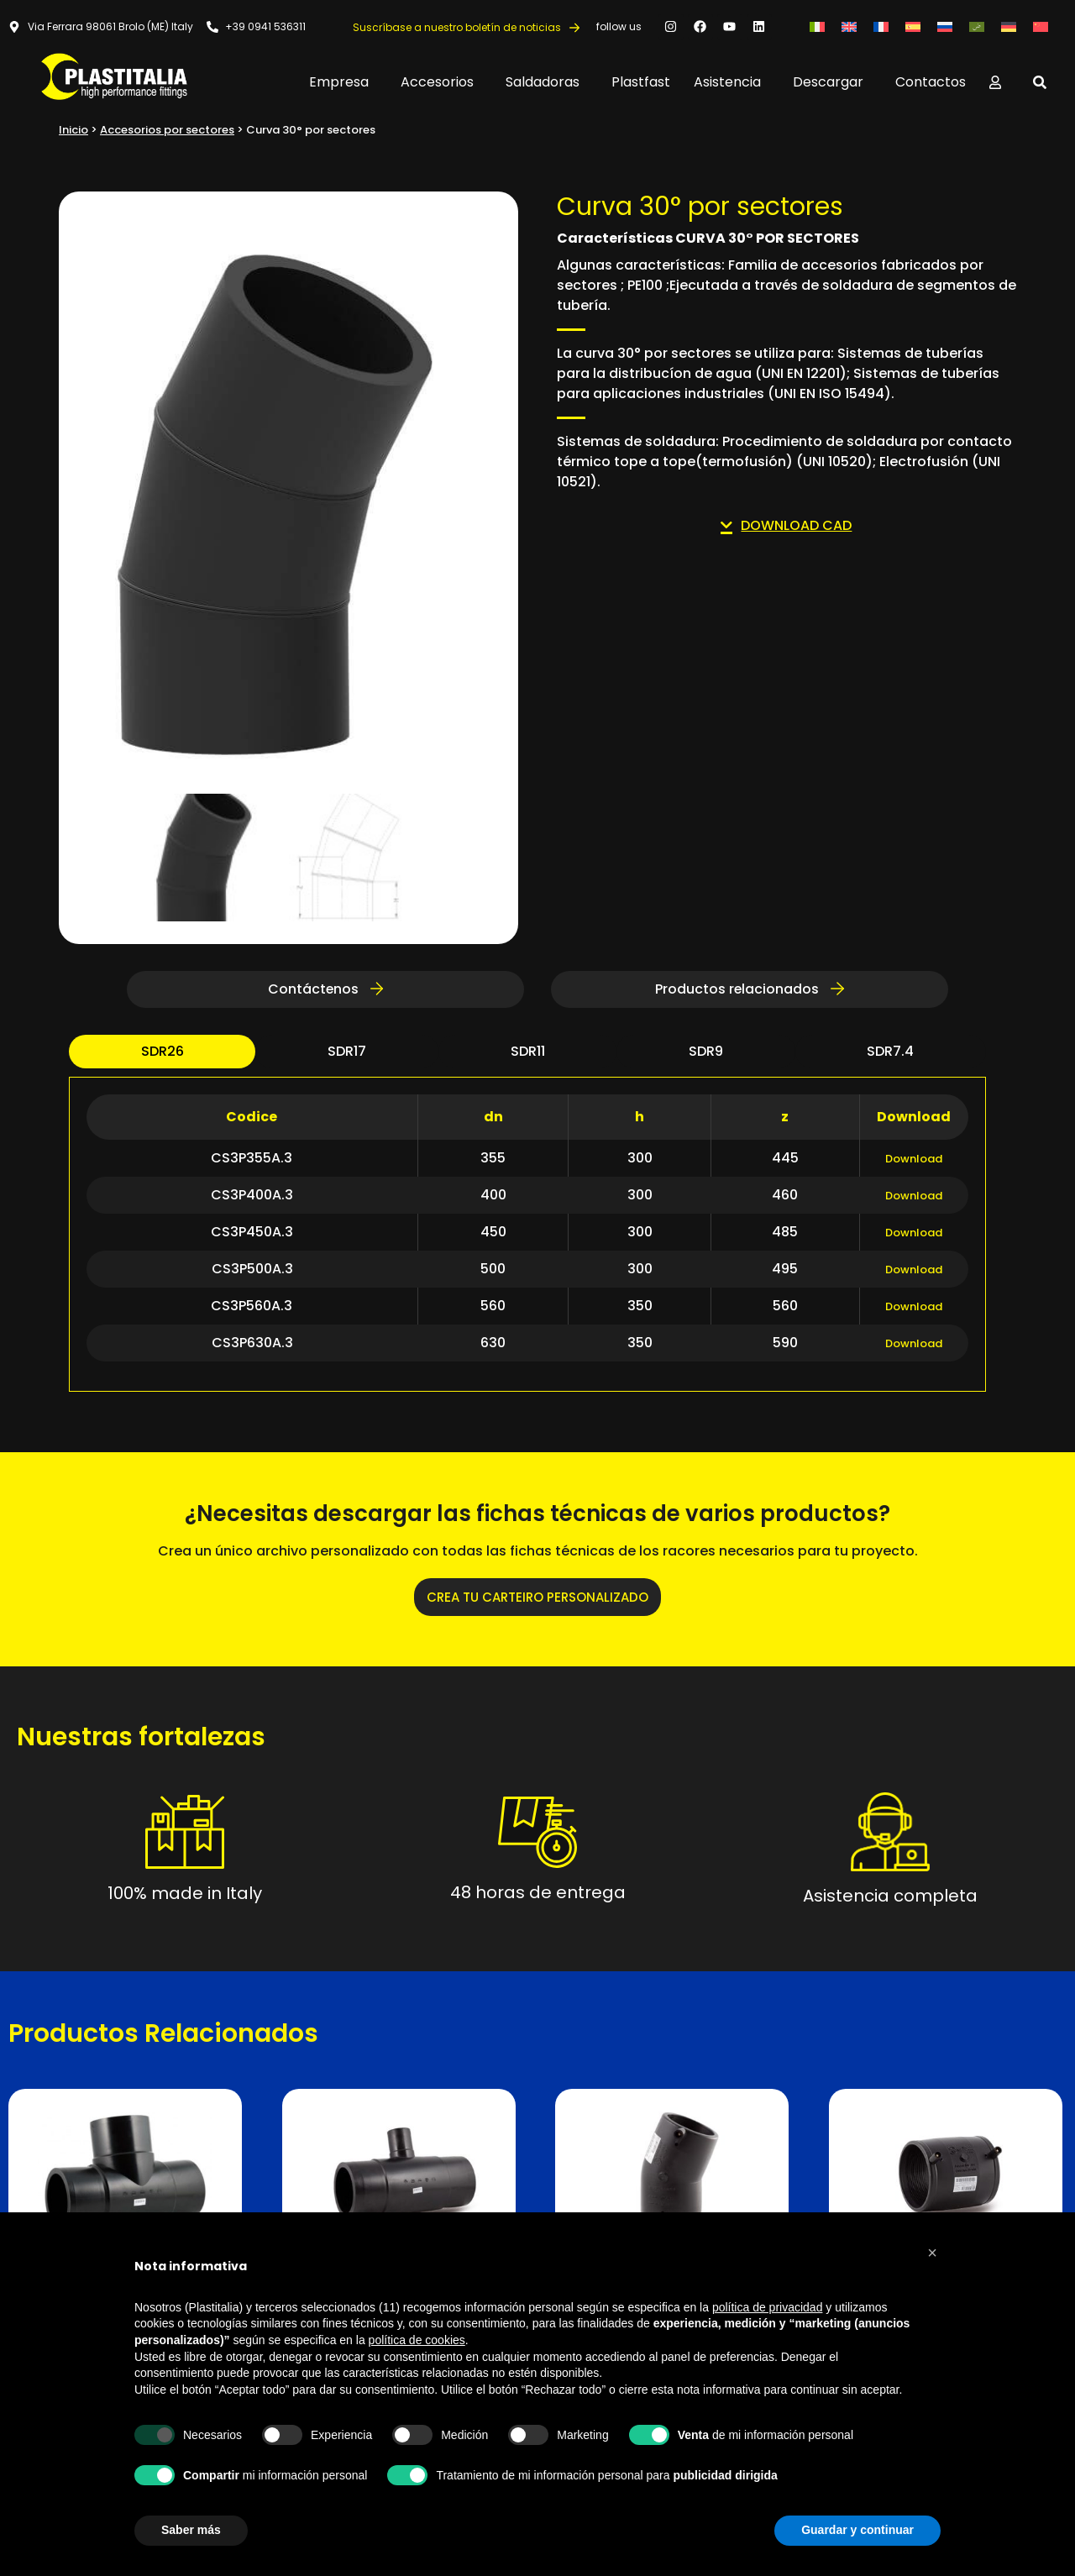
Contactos (930, 82)
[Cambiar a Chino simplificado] (1041, 26)
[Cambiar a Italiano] (817, 26)
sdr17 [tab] (347, 1054)
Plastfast (640, 82)
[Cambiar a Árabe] (977, 26)
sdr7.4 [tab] (890, 1054)
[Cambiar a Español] (913, 26)
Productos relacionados (750, 992)
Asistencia (731, 82)
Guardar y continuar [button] (857, 2530)
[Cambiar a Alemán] (1009, 26)
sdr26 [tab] (162, 1054)
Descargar (832, 82)
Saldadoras (547, 82)
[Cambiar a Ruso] (945, 26)
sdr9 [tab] (706, 1054)
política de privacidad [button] (767, 2307)
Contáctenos (325, 992)
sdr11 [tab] (528, 1054)
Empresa (343, 82)
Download (913, 1162)
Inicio (73, 130)
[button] (932, 2252)
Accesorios (441, 82)
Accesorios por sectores (167, 130)
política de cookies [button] (417, 2340)
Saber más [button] (191, 2530)
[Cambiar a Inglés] (849, 26)
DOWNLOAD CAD (786, 525)
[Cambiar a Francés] (881, 26)
